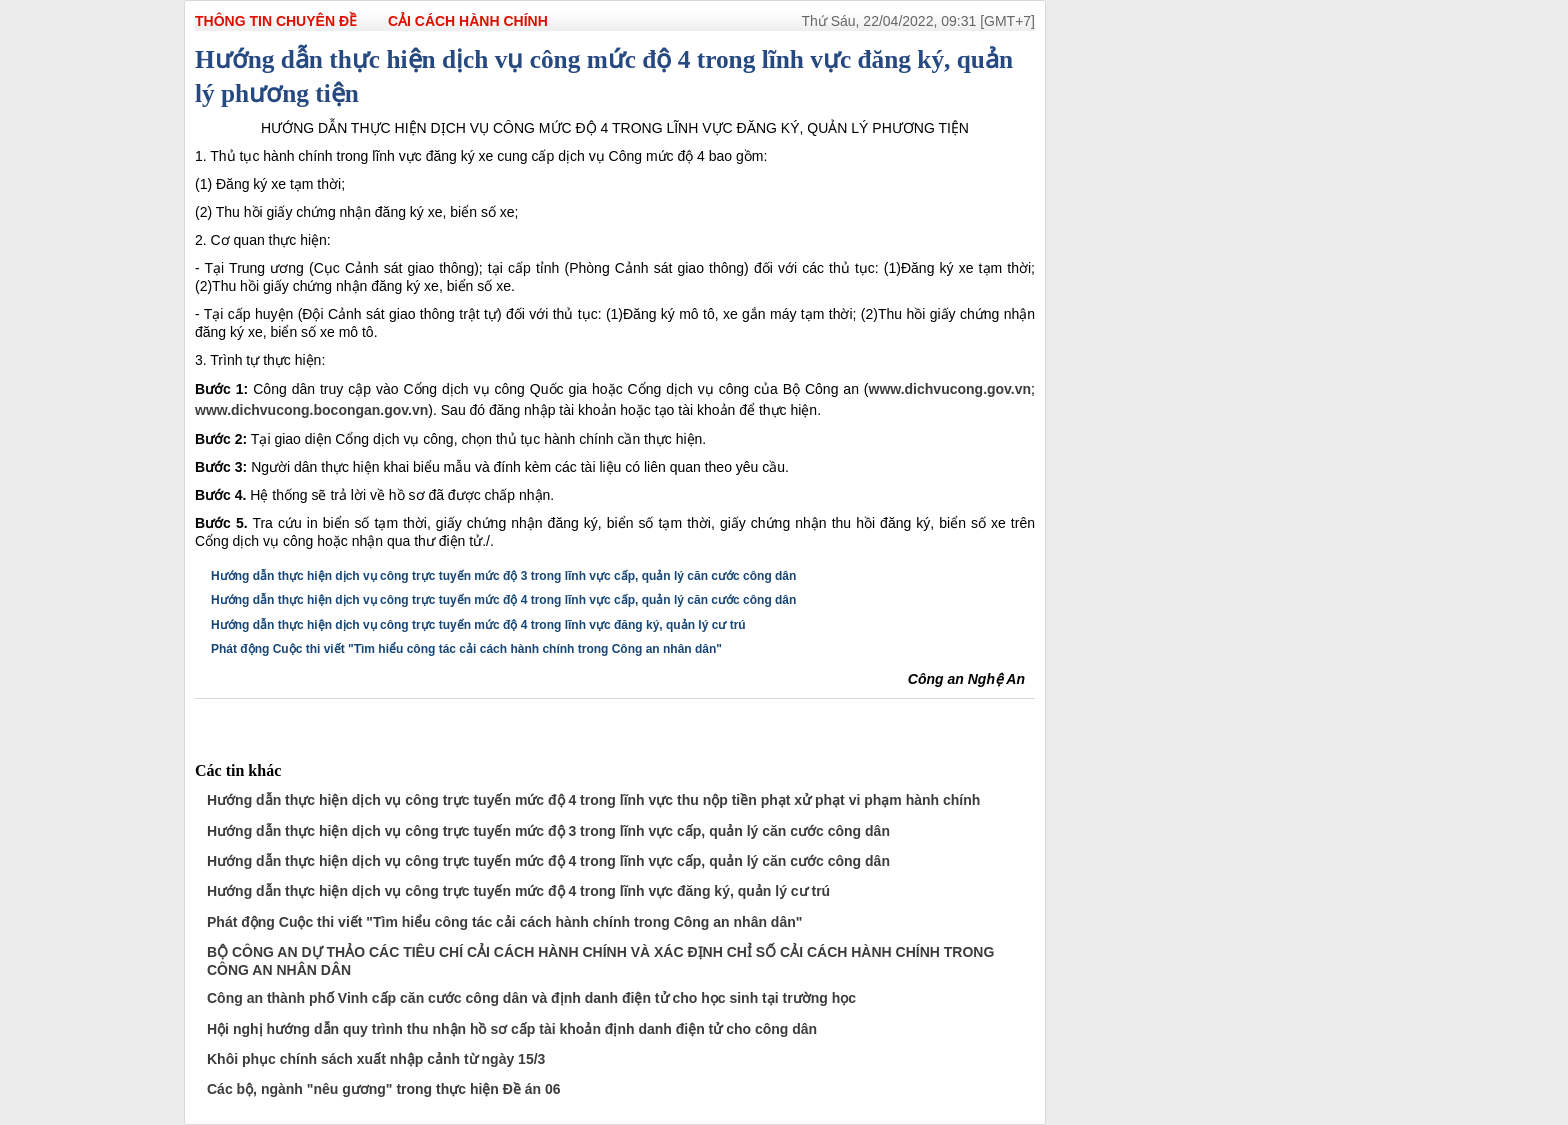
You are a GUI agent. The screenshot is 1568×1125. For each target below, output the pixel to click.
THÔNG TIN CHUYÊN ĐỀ (276, 21)
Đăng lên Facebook (203, 717)
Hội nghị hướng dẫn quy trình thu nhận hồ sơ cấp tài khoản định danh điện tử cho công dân (512, 1029)
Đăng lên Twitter (293, 717)
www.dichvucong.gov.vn (950, 389)
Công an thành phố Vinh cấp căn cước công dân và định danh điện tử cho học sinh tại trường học (531, 998)
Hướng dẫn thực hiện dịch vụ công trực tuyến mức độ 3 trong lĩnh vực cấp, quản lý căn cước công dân (503, 576)
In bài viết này (352, 717)
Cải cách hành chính (468, 21)
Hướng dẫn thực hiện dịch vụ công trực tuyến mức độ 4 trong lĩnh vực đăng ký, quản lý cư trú (478, 625)
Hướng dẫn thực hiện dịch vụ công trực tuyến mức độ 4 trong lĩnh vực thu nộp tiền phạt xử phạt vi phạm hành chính (593, 800)
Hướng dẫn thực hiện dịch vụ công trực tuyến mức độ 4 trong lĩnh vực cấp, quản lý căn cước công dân (503, 600)
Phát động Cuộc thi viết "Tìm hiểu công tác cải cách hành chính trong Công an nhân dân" (466, 649)
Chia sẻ (323, 717)
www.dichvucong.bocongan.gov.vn (311, 410)
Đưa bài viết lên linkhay (233, 717)
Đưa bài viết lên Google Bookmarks (263, 717)
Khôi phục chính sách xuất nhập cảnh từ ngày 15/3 (376, 1059)
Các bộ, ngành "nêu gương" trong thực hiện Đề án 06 (384, 1089)
